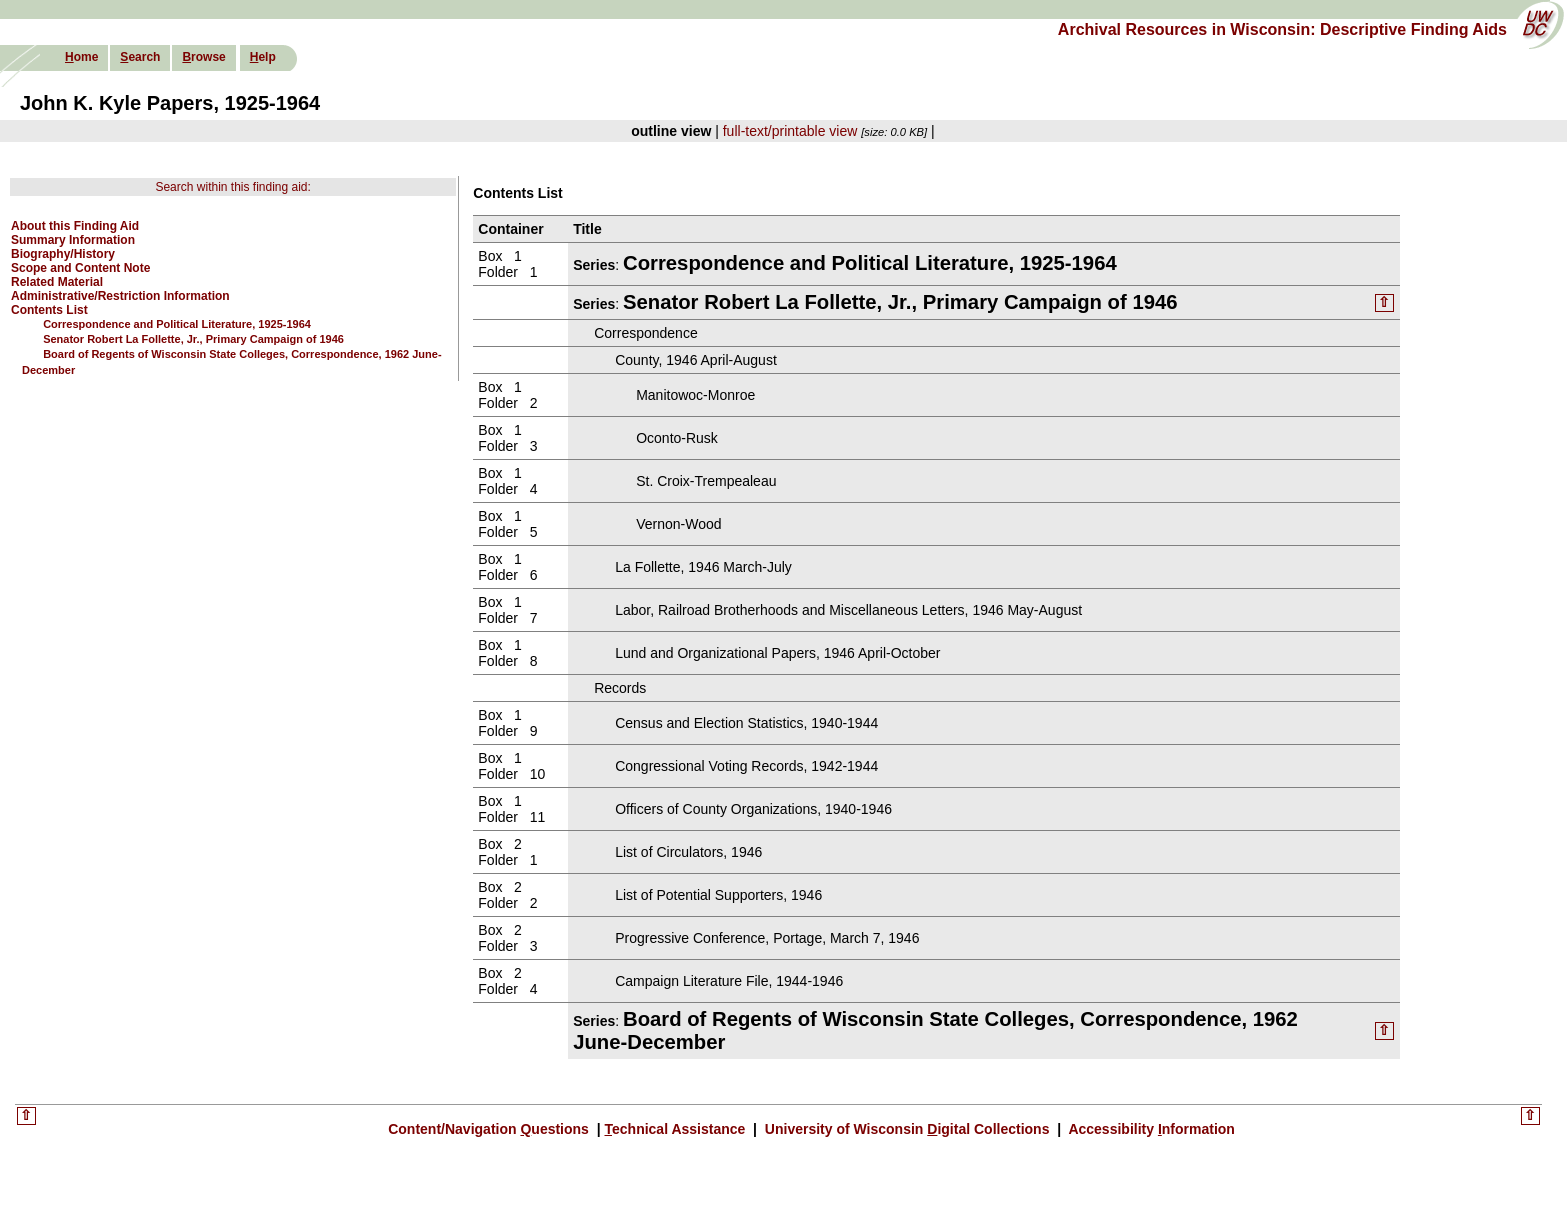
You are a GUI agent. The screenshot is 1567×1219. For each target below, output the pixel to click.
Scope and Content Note (80, 268)
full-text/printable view (790, 131)
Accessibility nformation (1150, 1129)
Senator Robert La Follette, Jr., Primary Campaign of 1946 (193, 339)
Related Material (57, 282)
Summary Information (73, 240)
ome (81, 57)
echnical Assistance (677, 1129)
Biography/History (63, 254)
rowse (203, 57)
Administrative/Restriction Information (120, 296)
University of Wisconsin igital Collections (907, 1129)
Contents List (49, 310)
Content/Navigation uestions (490, 1129)
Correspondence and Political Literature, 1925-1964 (177, 324)
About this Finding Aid (75, 226)
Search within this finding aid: (232, 187)
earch (140, 57)
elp (263, 57)
